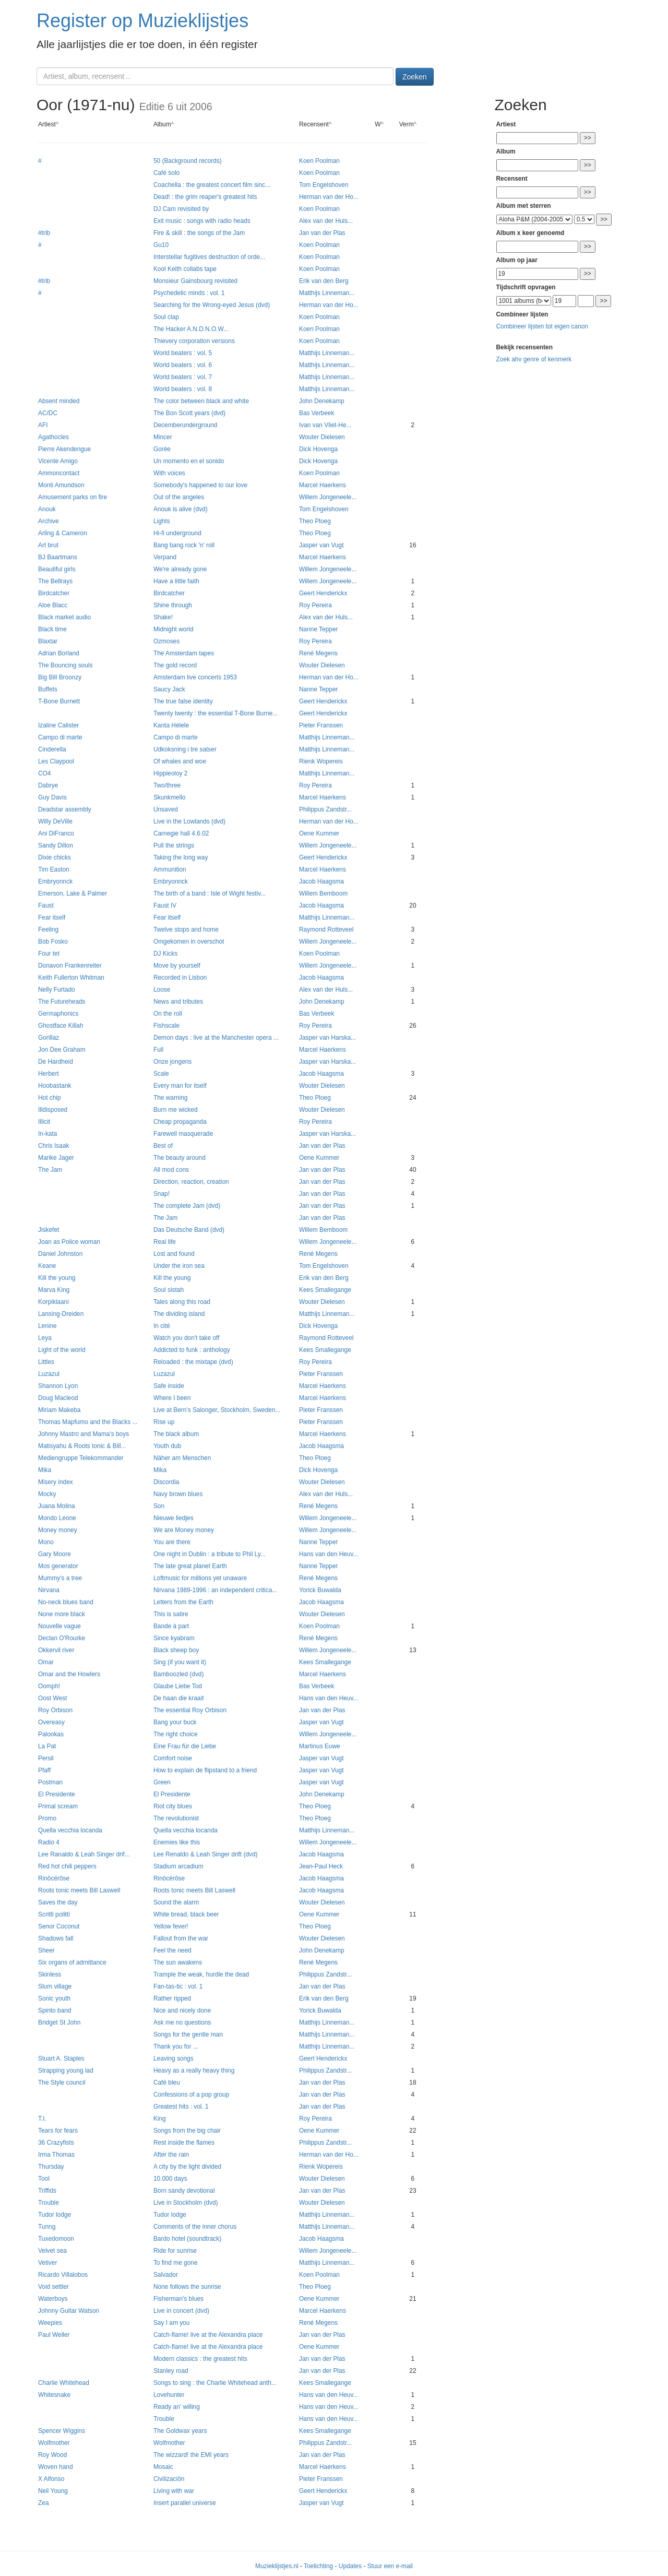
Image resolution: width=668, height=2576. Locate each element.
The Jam (50, 1169)
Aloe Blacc (52, 605)
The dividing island (179, 1314)
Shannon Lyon (58, 1386)
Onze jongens (172, 1061)
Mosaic (163, 2467)
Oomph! (49, 1686)
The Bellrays (55, 581)
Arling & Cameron (62, 533)
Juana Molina (56, 1506)
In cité (161, 1326)
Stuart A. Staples (61, 2058)
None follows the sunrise (187, 2286)
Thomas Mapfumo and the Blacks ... (87, 1422)
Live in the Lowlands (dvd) (189, 821)
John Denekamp (321, 401)
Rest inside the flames (183, 2142)
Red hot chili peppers (67, 1866)
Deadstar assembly (64, 809)
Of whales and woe (179, 761)
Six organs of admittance (72, 1962)
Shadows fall (55, 1938)
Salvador (165, 2274)
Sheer (46, 1950)
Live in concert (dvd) (181, 2310)
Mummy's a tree (60, 1578)
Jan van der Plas (322, 233)
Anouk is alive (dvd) (180, 509)
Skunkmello (169, 797)
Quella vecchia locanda (70, 1830)
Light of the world (62, 1350)
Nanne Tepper (318, 629)
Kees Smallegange (325, 1289)
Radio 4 (48, 1842)
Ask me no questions (182, 2022)
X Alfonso (51, 2479)
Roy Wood (52, 2455)
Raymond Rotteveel (326, 929)
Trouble (48, 2202)
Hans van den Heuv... (328, 1554)
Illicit (44, 1121)
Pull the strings (173, 845)
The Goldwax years (180, 2430)
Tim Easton (53, 869)
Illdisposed (52, 1109)
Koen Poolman (319, 160)
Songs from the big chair (187, 2130)
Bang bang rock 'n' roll (183, 545)
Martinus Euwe (319, 1746)
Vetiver (47, 2262)
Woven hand (55, 2467)
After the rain (171, 2154)
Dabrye (48, 785)
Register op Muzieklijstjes (142, 20)
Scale (161, 1073)
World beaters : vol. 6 (182, 365)
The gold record (175, 665)
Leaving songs (173, 2058)
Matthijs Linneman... (326, 293)
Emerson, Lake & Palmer (72, 893)
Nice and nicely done (182, 2010)
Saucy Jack (169, 689)
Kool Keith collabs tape (185, 269)
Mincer (162, 437)
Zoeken (414, 77)
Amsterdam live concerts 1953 (195, 677)
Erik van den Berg (324, 281)
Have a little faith (176, 581)
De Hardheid (55, 1061)
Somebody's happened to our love (200, 485)
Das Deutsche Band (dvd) (188, 1229)
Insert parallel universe (184, 2503)
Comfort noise (172, 1758)
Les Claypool (56, 761)
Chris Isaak (53, 1145)
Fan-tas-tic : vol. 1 (178, 1986)
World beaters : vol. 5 (182, 353)
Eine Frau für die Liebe (184, 1746)
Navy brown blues (178, 1494)
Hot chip (49, 1097)
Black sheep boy (176, 1650)
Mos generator (58, 1566)
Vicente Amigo (58, 461)
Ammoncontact (58, 473)
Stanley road (170, 2370)
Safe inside (168, 1386)
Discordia (166, 1482)
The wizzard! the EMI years (191, 2455)
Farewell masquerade (183, 1133)
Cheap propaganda (180, 1121)
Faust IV (164, 905)
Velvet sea (52, 2250)
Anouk (47, 509)
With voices (169, 473)
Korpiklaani (53, 1301)
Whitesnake (54, 2394)
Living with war (173, 2491)
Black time (52, 629)
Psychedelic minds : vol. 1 (189, 293)
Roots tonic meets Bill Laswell (79, 1890)
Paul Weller (54, 2334)
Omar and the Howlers (69, 1674)
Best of (163, 1145)
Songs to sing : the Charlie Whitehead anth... (215, 2382)
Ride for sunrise (175, 2250)
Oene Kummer (319, 833)
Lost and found (174, 1253)
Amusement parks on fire (72, 497)
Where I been (171, 1398)
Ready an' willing (176, 2406)
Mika (44, 1470)
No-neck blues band (65, 1602)
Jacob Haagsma (321, 881)
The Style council (62, 2082)
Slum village (54, 1986)
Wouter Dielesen (322, 437)
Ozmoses (166, 641)
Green (162, 1782)
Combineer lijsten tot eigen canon (542, 326)
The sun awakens (177, 1962)
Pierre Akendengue (64, 449)
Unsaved (165, 809)
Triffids (47, 2190)
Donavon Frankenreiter (70, 965)
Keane (47, 1265)
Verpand (164, 557)
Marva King (53, 1289)
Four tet (48, 953)
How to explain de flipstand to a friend (205, 1770)
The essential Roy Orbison (189, 1710)
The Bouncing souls (65, 665)
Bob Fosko (53, 941)
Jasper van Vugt (321, 545)
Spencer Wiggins (61, 2430)
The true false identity (183, 701)
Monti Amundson (61, 485)
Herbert (48, 1073)
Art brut (48, 545)
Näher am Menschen (182, 1458)
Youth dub (167, 1446)
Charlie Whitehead (63, 2382)
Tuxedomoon (56, 2238)
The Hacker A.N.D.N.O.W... (191, 329)
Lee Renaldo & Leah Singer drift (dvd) (205, 1854)
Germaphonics (58, 1013)
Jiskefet (48, 1229)
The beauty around (179, 1157)
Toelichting (318, 2566)
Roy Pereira (315, 605)
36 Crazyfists (56, 2142)
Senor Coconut (58, 1926)
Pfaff (44, 1770)
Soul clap (166, 317)
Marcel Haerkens (322, 485)
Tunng (46, 2226)
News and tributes (178, 1001)
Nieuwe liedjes (173, 1518)
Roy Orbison (55, 1710)
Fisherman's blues (178, 2298)
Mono (46, 1542)
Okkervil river (56, 1650)
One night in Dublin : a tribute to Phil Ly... (209, 1554)
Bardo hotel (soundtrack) (187, 2238)
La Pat (47, 1746)
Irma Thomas (56, 2154)
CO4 (44, 773)
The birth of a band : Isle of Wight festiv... (209, 893)
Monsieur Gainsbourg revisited (195, 281)
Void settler (53, 2286)
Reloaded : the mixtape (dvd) (193, 1362)
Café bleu (166, 2082)
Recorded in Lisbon (180, 977)
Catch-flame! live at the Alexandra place (208, 2334)
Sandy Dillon (55, 845)
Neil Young (53, 2491)
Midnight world (173, 629)
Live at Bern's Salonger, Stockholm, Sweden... (217, 1410)
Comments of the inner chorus (194, 2226)
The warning (170, 1097)
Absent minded (58, 401)
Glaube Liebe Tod (177, 1686)
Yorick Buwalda (320, 1590)
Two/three (167, 785)
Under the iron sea (179, 1265)
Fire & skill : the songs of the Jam (199, 233)
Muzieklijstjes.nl (277, 2566)
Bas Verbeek (316, 413)
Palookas (51, 1734)
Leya (45, 1338)
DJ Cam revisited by (181, 209)
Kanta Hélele (171, 725)
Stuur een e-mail (390, 2566)
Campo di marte (60, 737)
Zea (43, 2503)
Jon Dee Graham (62, 1049)
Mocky (47, 1494)
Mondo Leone (57, 1518)
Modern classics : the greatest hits (200, 2358)
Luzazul (48, 1374)
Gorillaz (48, 1037)
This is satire (170, 1614)
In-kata (47, 1133)
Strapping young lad (65, 2070)
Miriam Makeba (59, 1410)
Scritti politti (54, 1914)
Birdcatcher (53, 593)
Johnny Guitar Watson (68, 2310)
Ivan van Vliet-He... (325, 425)
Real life (164, 1241)
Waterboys (52, 2298)
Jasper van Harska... (327, 1037)
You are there (171, 1542)
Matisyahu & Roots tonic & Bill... (82, 1446)
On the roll (167, 1013)
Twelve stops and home (186, 929)
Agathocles (53, 437)
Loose (161, 989)
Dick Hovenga (318, 449)
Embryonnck (55, 881)
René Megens (318, 653)
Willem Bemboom (323, 893)
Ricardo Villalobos (63, 2274)
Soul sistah (168, 1289)
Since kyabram (174, 1638)
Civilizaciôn (168, 2479)
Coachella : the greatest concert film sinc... (211, 185)
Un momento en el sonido (188, 461)
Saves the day (57, 1902)
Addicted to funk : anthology (191, 1350)
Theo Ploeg (315, 521)
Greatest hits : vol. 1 (181, 2106)
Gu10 (161, 245)
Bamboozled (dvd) (178, 1674)
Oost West (52, 1698)
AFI (43, 425)
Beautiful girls (56, 569)
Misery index (55, 1482)
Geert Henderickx (323, 593)
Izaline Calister (58, 725)
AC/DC (47, 413)
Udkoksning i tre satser (185, 749)
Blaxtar (47, 641)
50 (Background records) (187, 160)
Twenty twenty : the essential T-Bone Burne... (215, 713)
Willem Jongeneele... (327, 497)
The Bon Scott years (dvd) (189, 413)
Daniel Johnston (60, 1253)
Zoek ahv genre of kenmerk (534, 359)
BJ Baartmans (57, 557)
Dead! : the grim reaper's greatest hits (205, 197)
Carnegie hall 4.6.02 (181, 833)
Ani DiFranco (56, 833)
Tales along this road (181, 1301)
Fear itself (51, 917)
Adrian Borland (58, 653)
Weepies (50, 2322)
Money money (57, 1530)
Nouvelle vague (59, 1626)
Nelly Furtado (56, 989)
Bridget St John (59, 2022)
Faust (46, 905)
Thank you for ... (175, 2046)
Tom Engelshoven (324, 185)
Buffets (47, 689)
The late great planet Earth (190, 1566)
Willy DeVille (55, 821)
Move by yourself (176, 965)
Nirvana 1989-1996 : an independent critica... (215, 1590)
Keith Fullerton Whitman (71, 977)
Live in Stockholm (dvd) (185, 2202)
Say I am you (171, 2322)
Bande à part (171, 1626)
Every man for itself (180, 1085)
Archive (48, 521)
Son (158, 1506)
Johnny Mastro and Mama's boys (83, 1434)
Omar (46, 1662)
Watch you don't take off (186, 1338)
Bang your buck (175, 1722)
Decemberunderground (185, 425)
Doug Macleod (58, 1398)
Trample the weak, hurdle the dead (201, 1974)
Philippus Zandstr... (325, 809)
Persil (46, 1758)
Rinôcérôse (53, 1878)
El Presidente (56, 1794)
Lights (161, 521)
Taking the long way (180, 857)
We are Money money (183, 1530)
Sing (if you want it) (179, 1662)
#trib (44, 233)
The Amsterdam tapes (183, 653)
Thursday (51, 2166)
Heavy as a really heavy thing (193, 2070)
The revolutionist (176, 1818)
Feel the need (172, 1950)
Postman (50, 1782)
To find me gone (175, 2262)
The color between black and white (201, 401)
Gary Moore (54, 1554)
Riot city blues (172, 1806)
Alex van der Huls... (326, 221)
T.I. (42, 2118)
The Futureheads (62, 1001)
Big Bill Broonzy (59, 677)
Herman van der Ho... (329, 197)
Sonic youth (54, 1998)
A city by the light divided (187, 2166)
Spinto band (54, 2010)
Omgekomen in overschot (188, 941)
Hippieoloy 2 (170, 773)
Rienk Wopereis (321, 761)
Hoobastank (54, 1085)
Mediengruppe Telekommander (81, 1458)
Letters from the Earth (183, 1602)
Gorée (162, 449)
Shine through (172, 605)
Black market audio (64, 617)
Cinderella (52, 749)
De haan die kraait (178, 1698)
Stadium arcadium (178, 1866)
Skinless (49, 1974)
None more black (61, 1614)
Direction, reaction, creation (191, 1181)
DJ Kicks (165, 953)
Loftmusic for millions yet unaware (200, 1578)
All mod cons (171, 1169)
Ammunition (169, 869)
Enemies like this (176, 1842)
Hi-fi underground (177, 533)
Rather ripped (172, 1998)
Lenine (47, 1326)
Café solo (166, 173)
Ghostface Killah (61, 1025)
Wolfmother (54, 2442)
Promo (47, 1818)
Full (158, 1049)
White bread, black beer (186, 1914)
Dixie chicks (54, 857)
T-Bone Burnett (59, 701)
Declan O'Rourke (61, 1638)
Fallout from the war (180, 1938)
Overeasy (51, 1722)
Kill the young (56, 1277)
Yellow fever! (170, 1926)
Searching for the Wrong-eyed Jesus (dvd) (211, 305)
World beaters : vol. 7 (182, 377)
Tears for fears (58, 2130)
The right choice (175, 1734)
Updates (350, 2566)
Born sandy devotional (184, 2190)
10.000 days (170, 2178)
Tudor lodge (54, 2214)
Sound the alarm (176, 1902)
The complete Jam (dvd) (186, 1205)
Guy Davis (52, 797)
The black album (176, 1434)
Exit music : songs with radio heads (201, 221)
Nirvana (48, 1590)
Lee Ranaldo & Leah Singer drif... (84, 1854)
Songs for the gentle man (188, 2034)
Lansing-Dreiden (61, 1314)
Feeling (48, 929)
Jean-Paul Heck (321, 1866)
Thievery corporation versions (194, 341)
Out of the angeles (178, 497)
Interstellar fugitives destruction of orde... (209, 257)
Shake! (163, 617)
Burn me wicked (175, 1109)
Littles (46, 1362)
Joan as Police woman (69, 1241)
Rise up (163, 1422)
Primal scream (58, 1806)
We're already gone (180, 569)
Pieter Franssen (321, 725)
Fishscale (166, 1025)
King (159, 2118)
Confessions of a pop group (191, 2094)
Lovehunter (169, 2394)
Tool (44, 2178)
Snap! (161, 1193)
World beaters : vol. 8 (182, 389)
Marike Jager (56, 1157)
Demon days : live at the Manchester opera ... (216, 1037)
